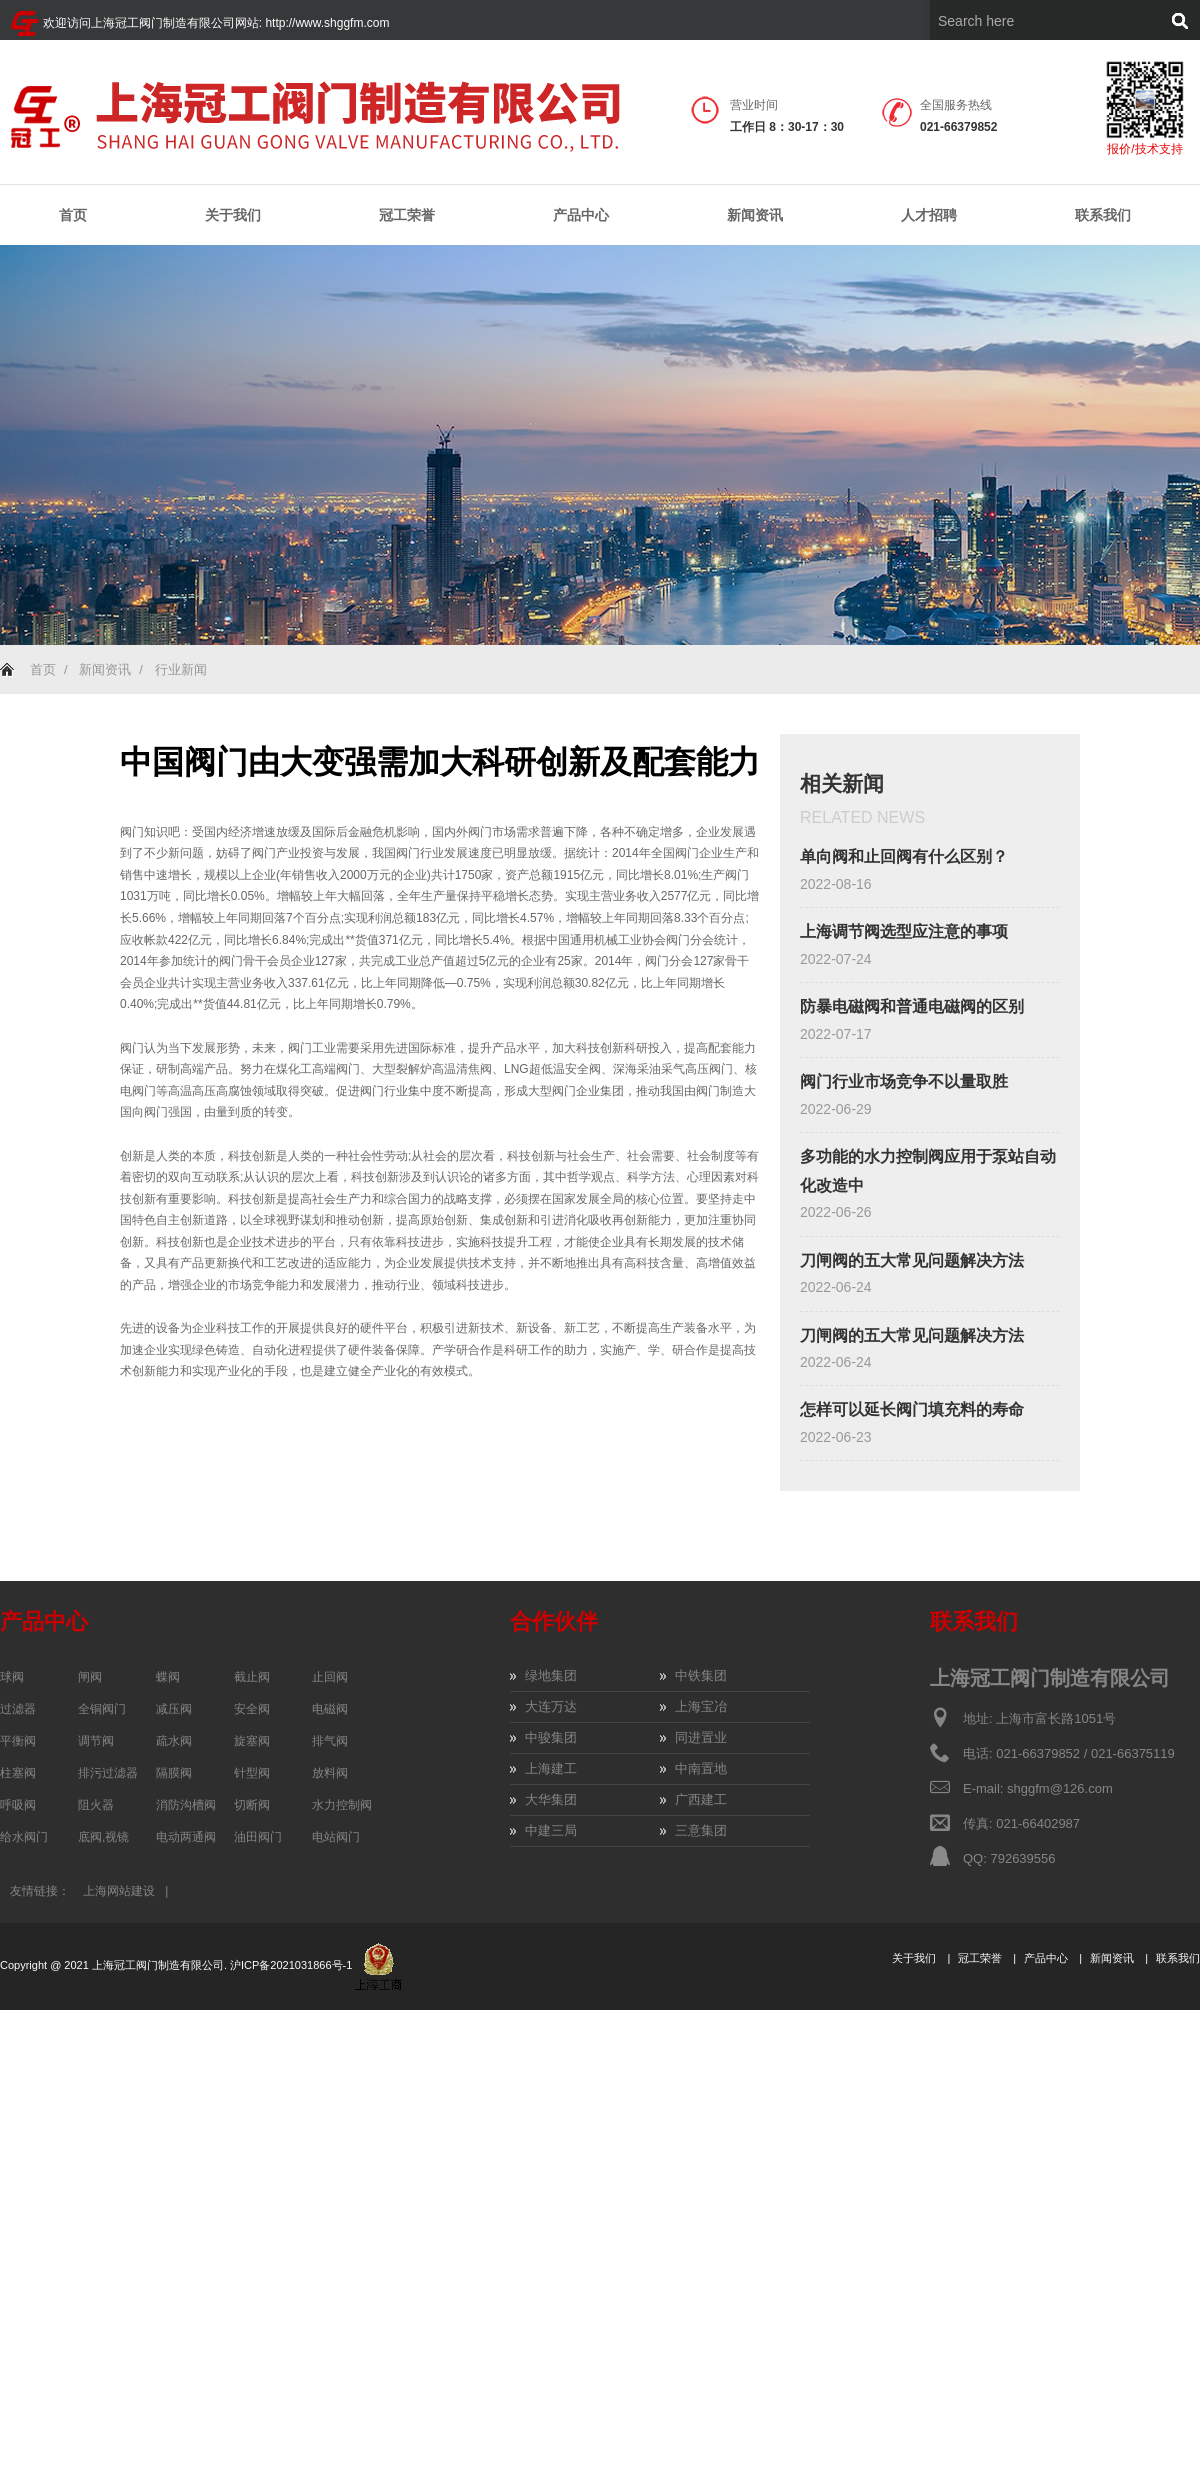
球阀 (12, 1677)
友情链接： (40, 1891)
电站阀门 (336, 1837)
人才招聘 (929, 215)
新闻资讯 (755, 215)
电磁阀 (330, 1709)
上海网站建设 (119, 1891)
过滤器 (18, 1709)
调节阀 (96, 1741)
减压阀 (174, 1709)
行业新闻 (181, 669)
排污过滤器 (108, 1773)
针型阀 (252, 1773)
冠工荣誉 (407, 215)
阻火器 (96, 1805)
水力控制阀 (342, 1805)
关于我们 (233, 215)
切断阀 (252, 1805)
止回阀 (330, 1677)
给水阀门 (24, 1837)
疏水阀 (174, 1741)
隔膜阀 (174, 1773)
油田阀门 (258, 1837)
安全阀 (252, 1709)
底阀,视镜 (103, 1837)
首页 (73, 215)
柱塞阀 (18, 1773)
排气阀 (330, 1741)
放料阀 (330, 1773)
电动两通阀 (186, 1837)
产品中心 (581, 215)
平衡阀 (18, 1741)
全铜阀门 (102, 1709)
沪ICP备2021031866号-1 (292, 1965)
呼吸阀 (18, 1805)
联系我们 (1103, 215)
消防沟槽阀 (186, 1805)
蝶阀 (168, 1677)
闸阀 (90, 1677)
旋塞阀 (252, 1741)
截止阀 (252, 1677)
